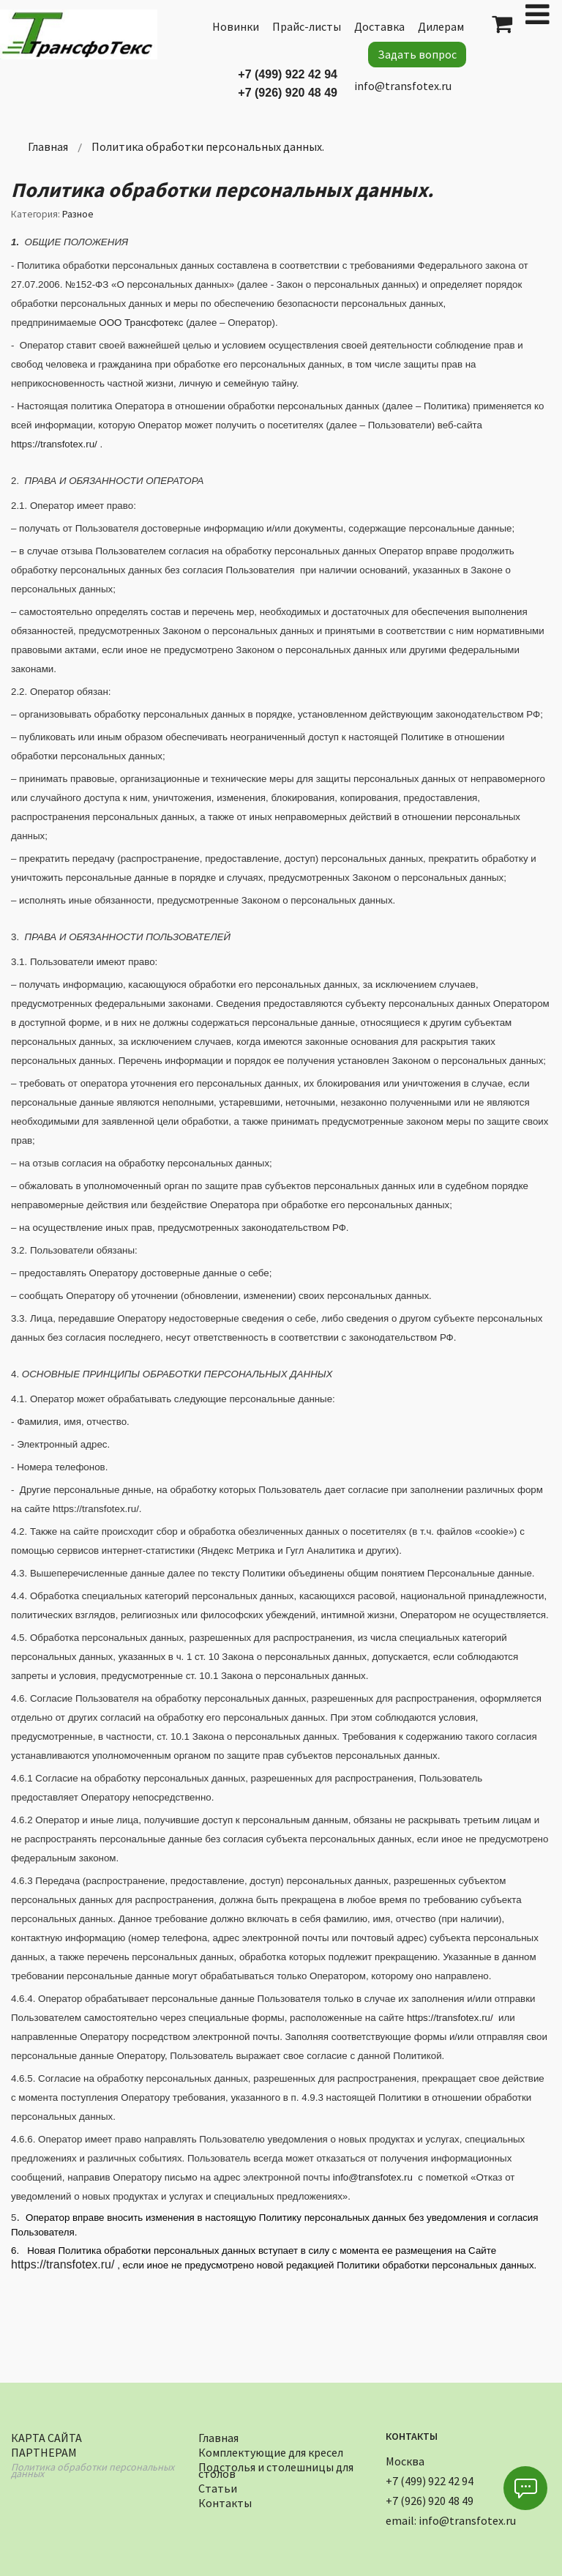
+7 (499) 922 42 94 (287, 74)
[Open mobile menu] (537, 14)
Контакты (225, 2500)
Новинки (235, 26)
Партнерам (44, 2450)
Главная (218, 2435)
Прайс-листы (306, 26)
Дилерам (441, 26)
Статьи (217, 2486)
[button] (525, 2488)
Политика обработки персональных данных (92, 2468)
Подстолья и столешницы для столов (275, 2468)
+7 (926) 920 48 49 (287, 92)
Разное (78, 214)
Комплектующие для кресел (270, 2450)
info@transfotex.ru (403, 85)
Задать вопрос (417, 54)
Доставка (379, 26)
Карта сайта (46, 2435)
